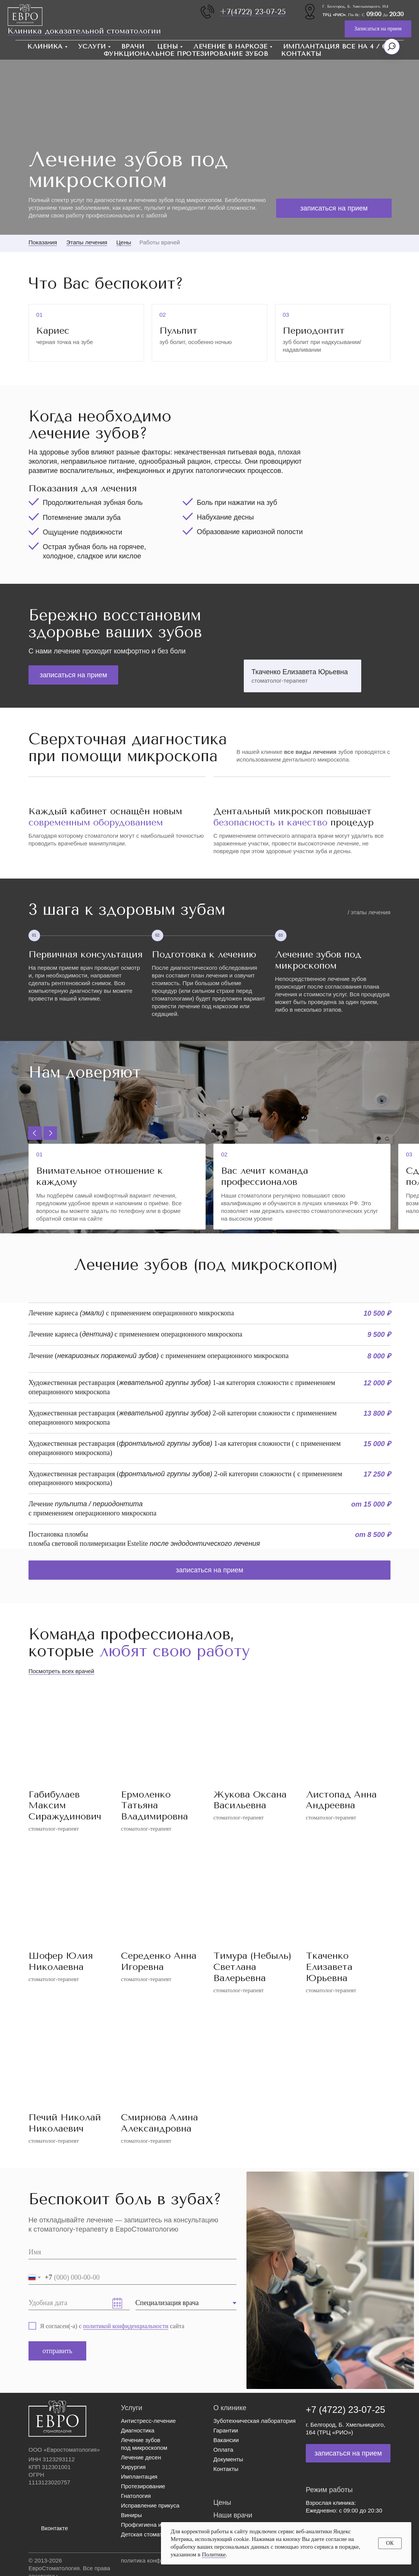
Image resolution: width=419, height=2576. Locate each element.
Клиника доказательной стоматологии (84, 31)
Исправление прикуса (150, 2505)
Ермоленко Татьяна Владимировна (154, 1805)
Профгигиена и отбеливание (159, 2524)
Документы (228, 2459)
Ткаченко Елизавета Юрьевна (329, 1966)
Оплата (223, 2449)
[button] (378, 29)
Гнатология (136, 2495)
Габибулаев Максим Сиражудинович (64, 1805)
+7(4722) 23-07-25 (253, 11)
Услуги (92, 46)
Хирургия (133, 2467)
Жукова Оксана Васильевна (250, 1800)
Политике (214, 2554)
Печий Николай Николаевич (64, 2123)
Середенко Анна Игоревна (158, 1961)
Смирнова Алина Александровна (159, 2123)
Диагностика (137, 2430)
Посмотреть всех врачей (61, 1671)
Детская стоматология (151, 2534)
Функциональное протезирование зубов (186, 53)
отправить (57, 2351)
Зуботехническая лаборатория (254, 2420)
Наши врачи (232, 2515)
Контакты (301, 53)
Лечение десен (141, 2457)
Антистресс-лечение (148, 2420)
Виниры (131, 2515)
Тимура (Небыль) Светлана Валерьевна (252, 1966)
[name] (132, 2252)
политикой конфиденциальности (126, 2326)
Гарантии (225, 2430)
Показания (42, 242)
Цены (167, 46)
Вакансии (226, 2440)
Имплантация (139, 2476)
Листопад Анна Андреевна (341, 1800)
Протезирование (143, 2486)
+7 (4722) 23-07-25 (345, 2409)
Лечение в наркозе (230, 46)
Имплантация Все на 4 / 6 (334, 46)
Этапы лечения (86, 242)
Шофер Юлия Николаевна (60, 1961)
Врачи (132, 46)
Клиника (45, 46)
